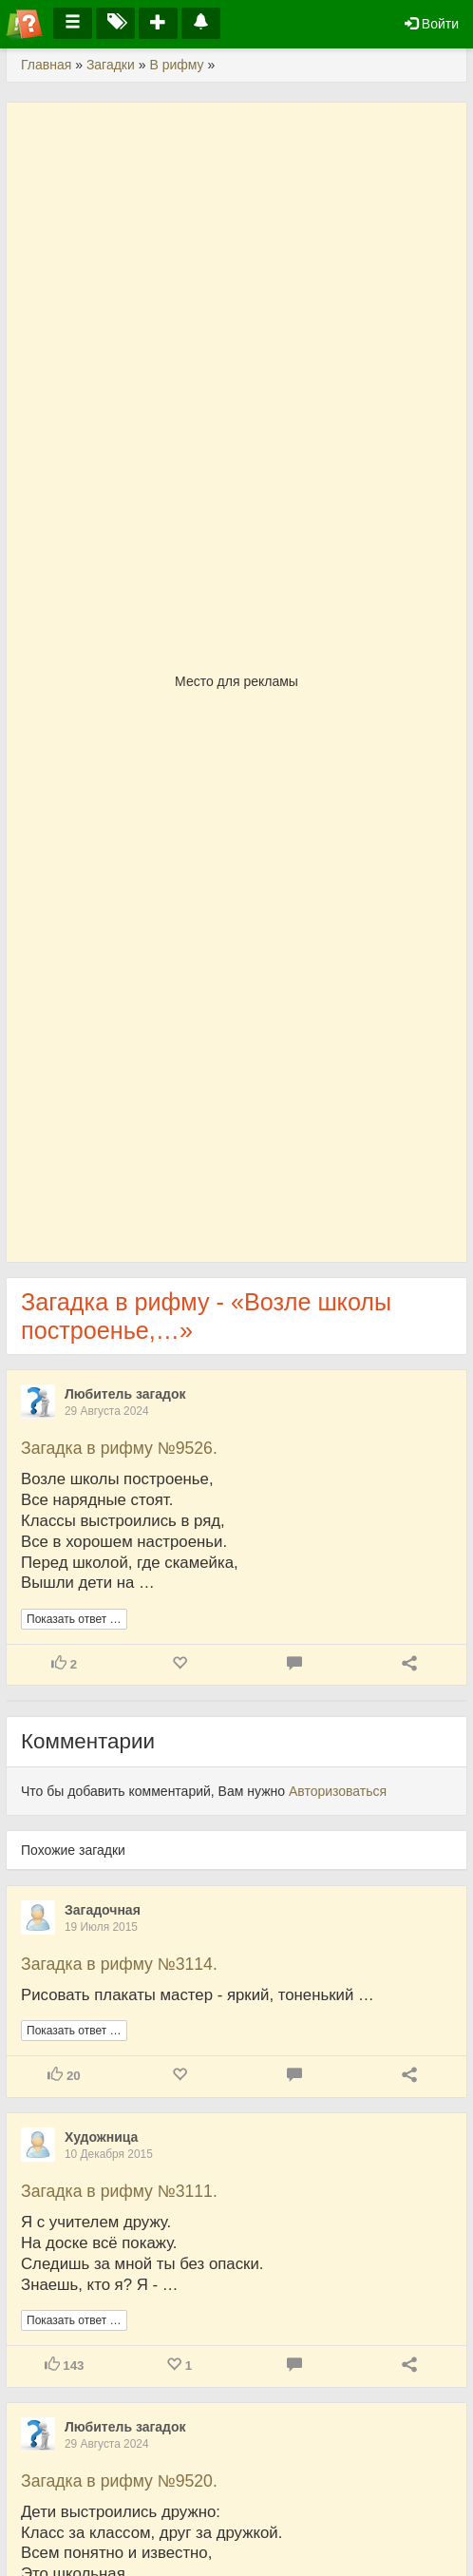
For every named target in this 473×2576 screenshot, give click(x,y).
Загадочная (103, 1910)
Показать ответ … (74, 1619)
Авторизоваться (338, 1791)
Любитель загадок (125, 1394)
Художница (101, 2137)
